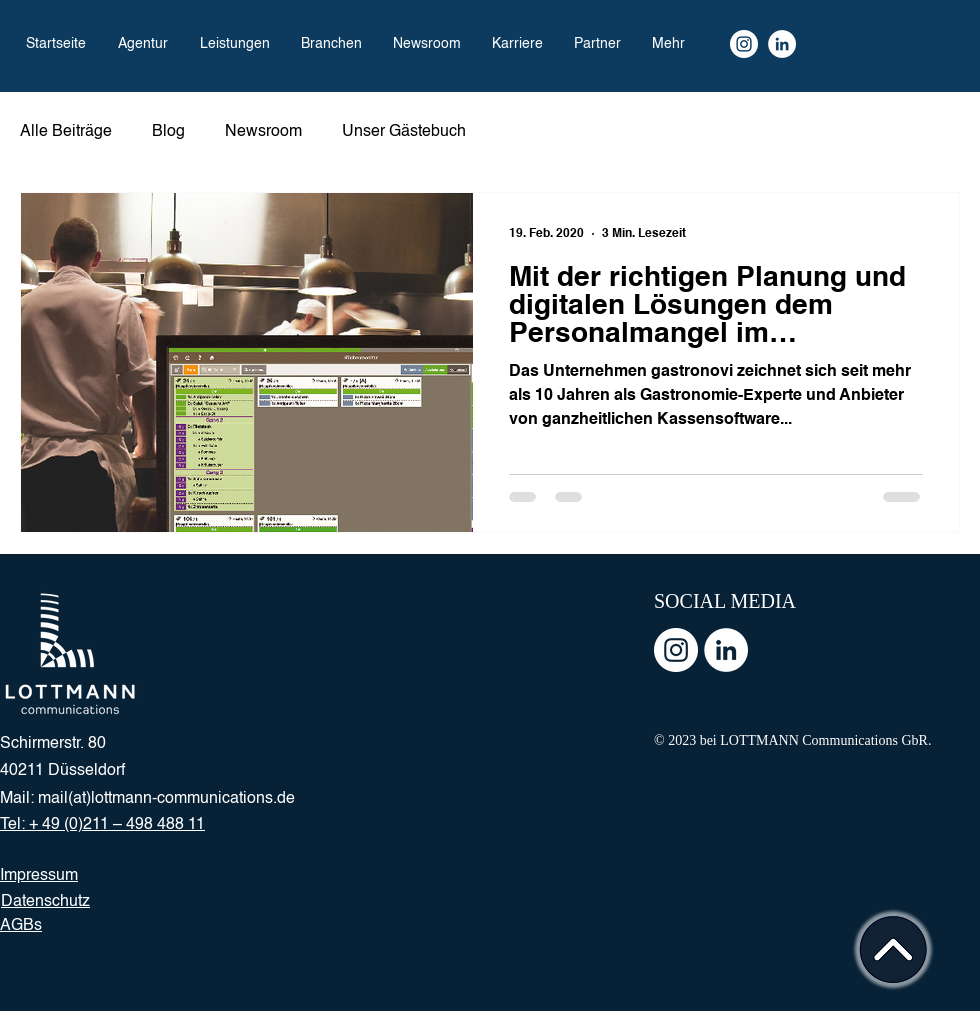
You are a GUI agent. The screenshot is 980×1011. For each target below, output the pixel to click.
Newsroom (263, 132)
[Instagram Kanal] (744, 44)
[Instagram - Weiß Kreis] (676, 650)
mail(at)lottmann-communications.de (166, 799)
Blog (168, 132)
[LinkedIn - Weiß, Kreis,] (726, 650)
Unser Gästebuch (404, 132)
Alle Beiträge (66, 132)
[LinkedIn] (782, 44)
